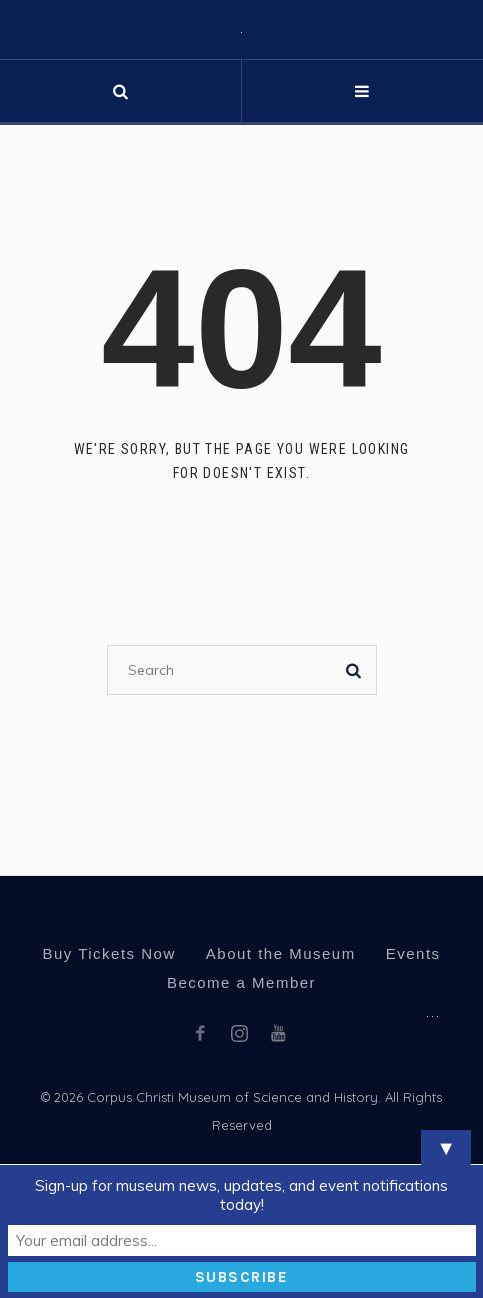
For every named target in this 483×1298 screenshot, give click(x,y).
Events (413, 953)
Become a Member (241, 982)
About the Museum (281, 953)
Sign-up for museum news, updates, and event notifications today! (241, 1195)
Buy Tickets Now (108, 953)
